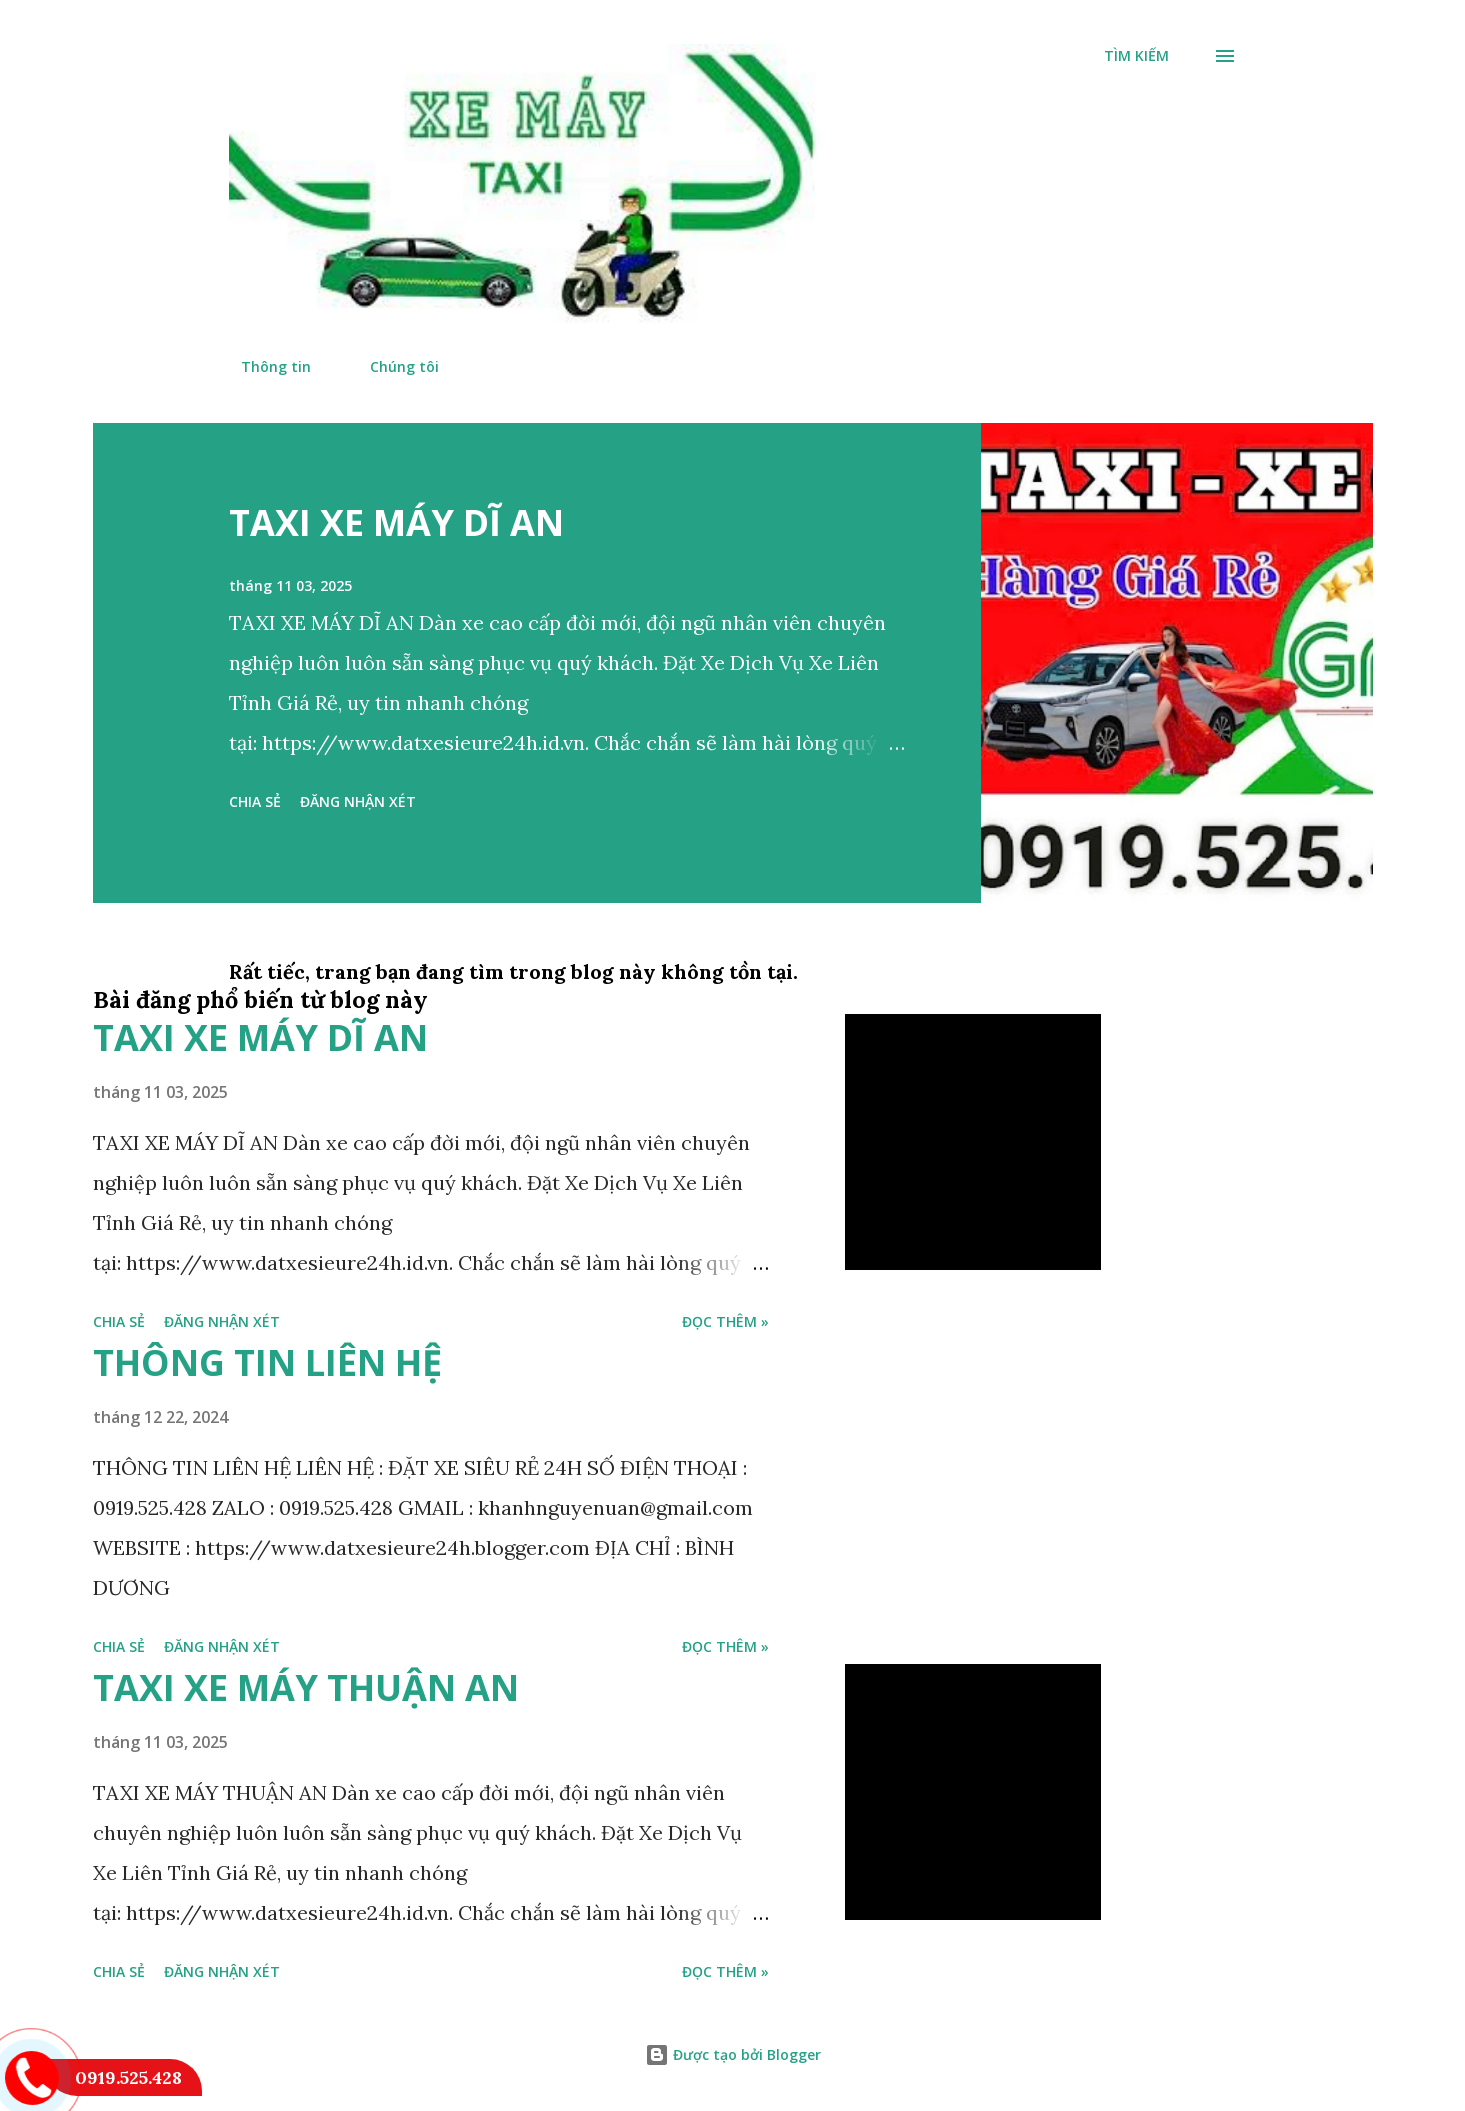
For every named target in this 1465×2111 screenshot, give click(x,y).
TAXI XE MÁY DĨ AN (396, 522)
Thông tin (264, 366)
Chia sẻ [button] (255, 801)
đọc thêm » (725, 1321)
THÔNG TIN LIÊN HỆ (267, 1362)
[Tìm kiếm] (1136, 56)
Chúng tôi (392, 366)
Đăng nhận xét (358, 801)
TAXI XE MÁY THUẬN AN (306, 1687)
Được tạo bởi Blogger (733, 2054)
